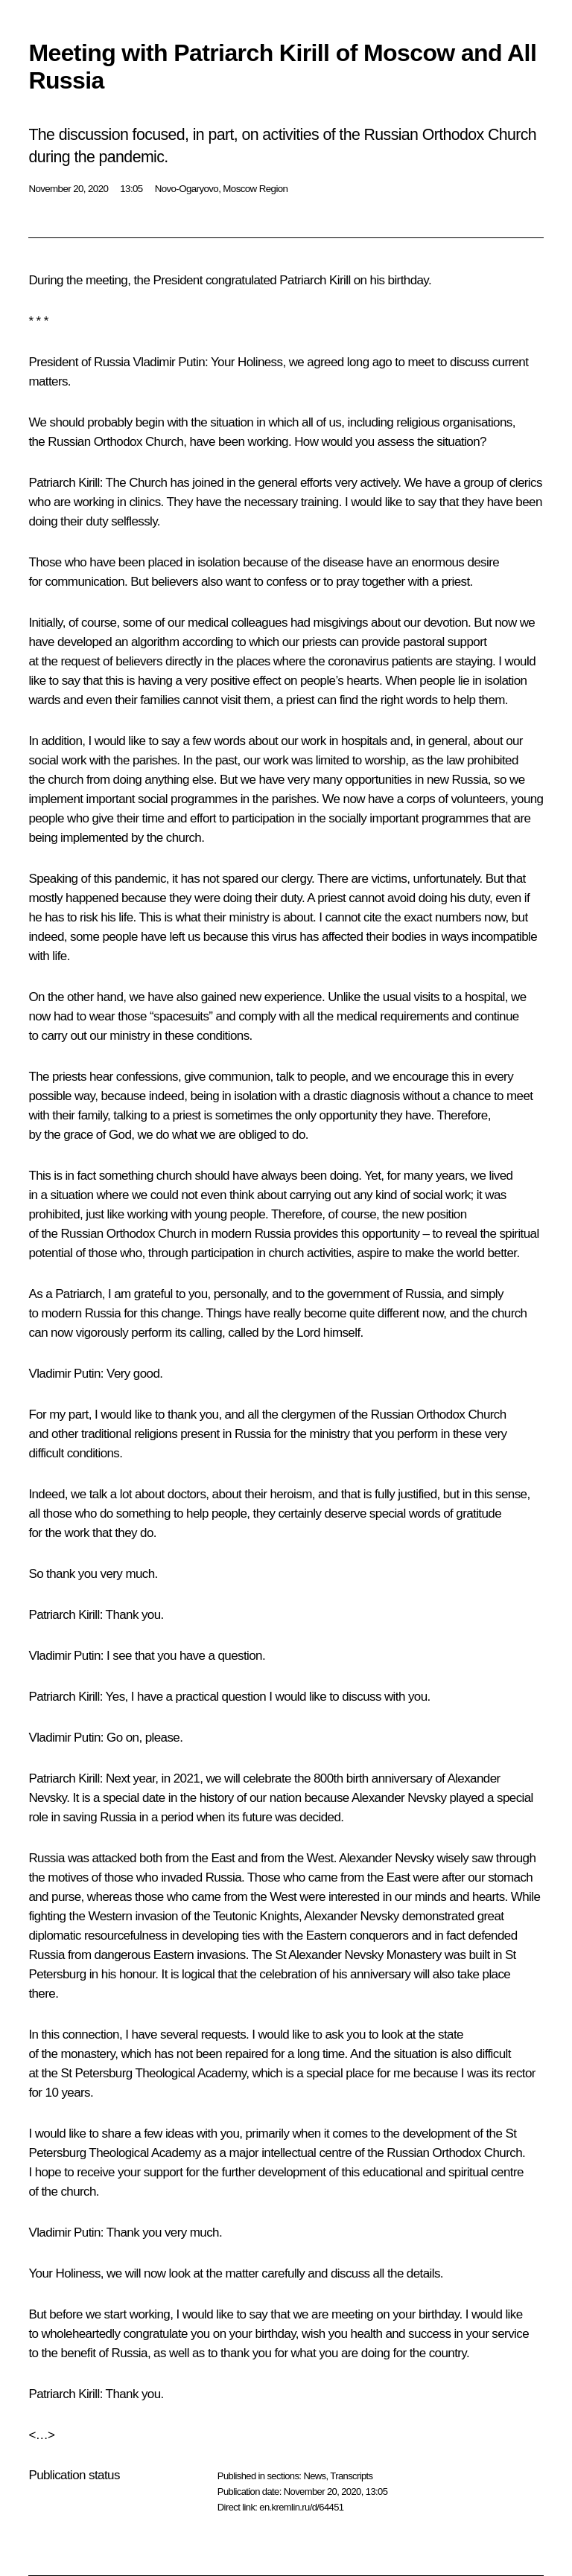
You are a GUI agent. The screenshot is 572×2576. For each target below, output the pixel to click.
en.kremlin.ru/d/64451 (301, 2507)
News (314, 2475)
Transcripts (351, 2475)
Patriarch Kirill (63, 483)
